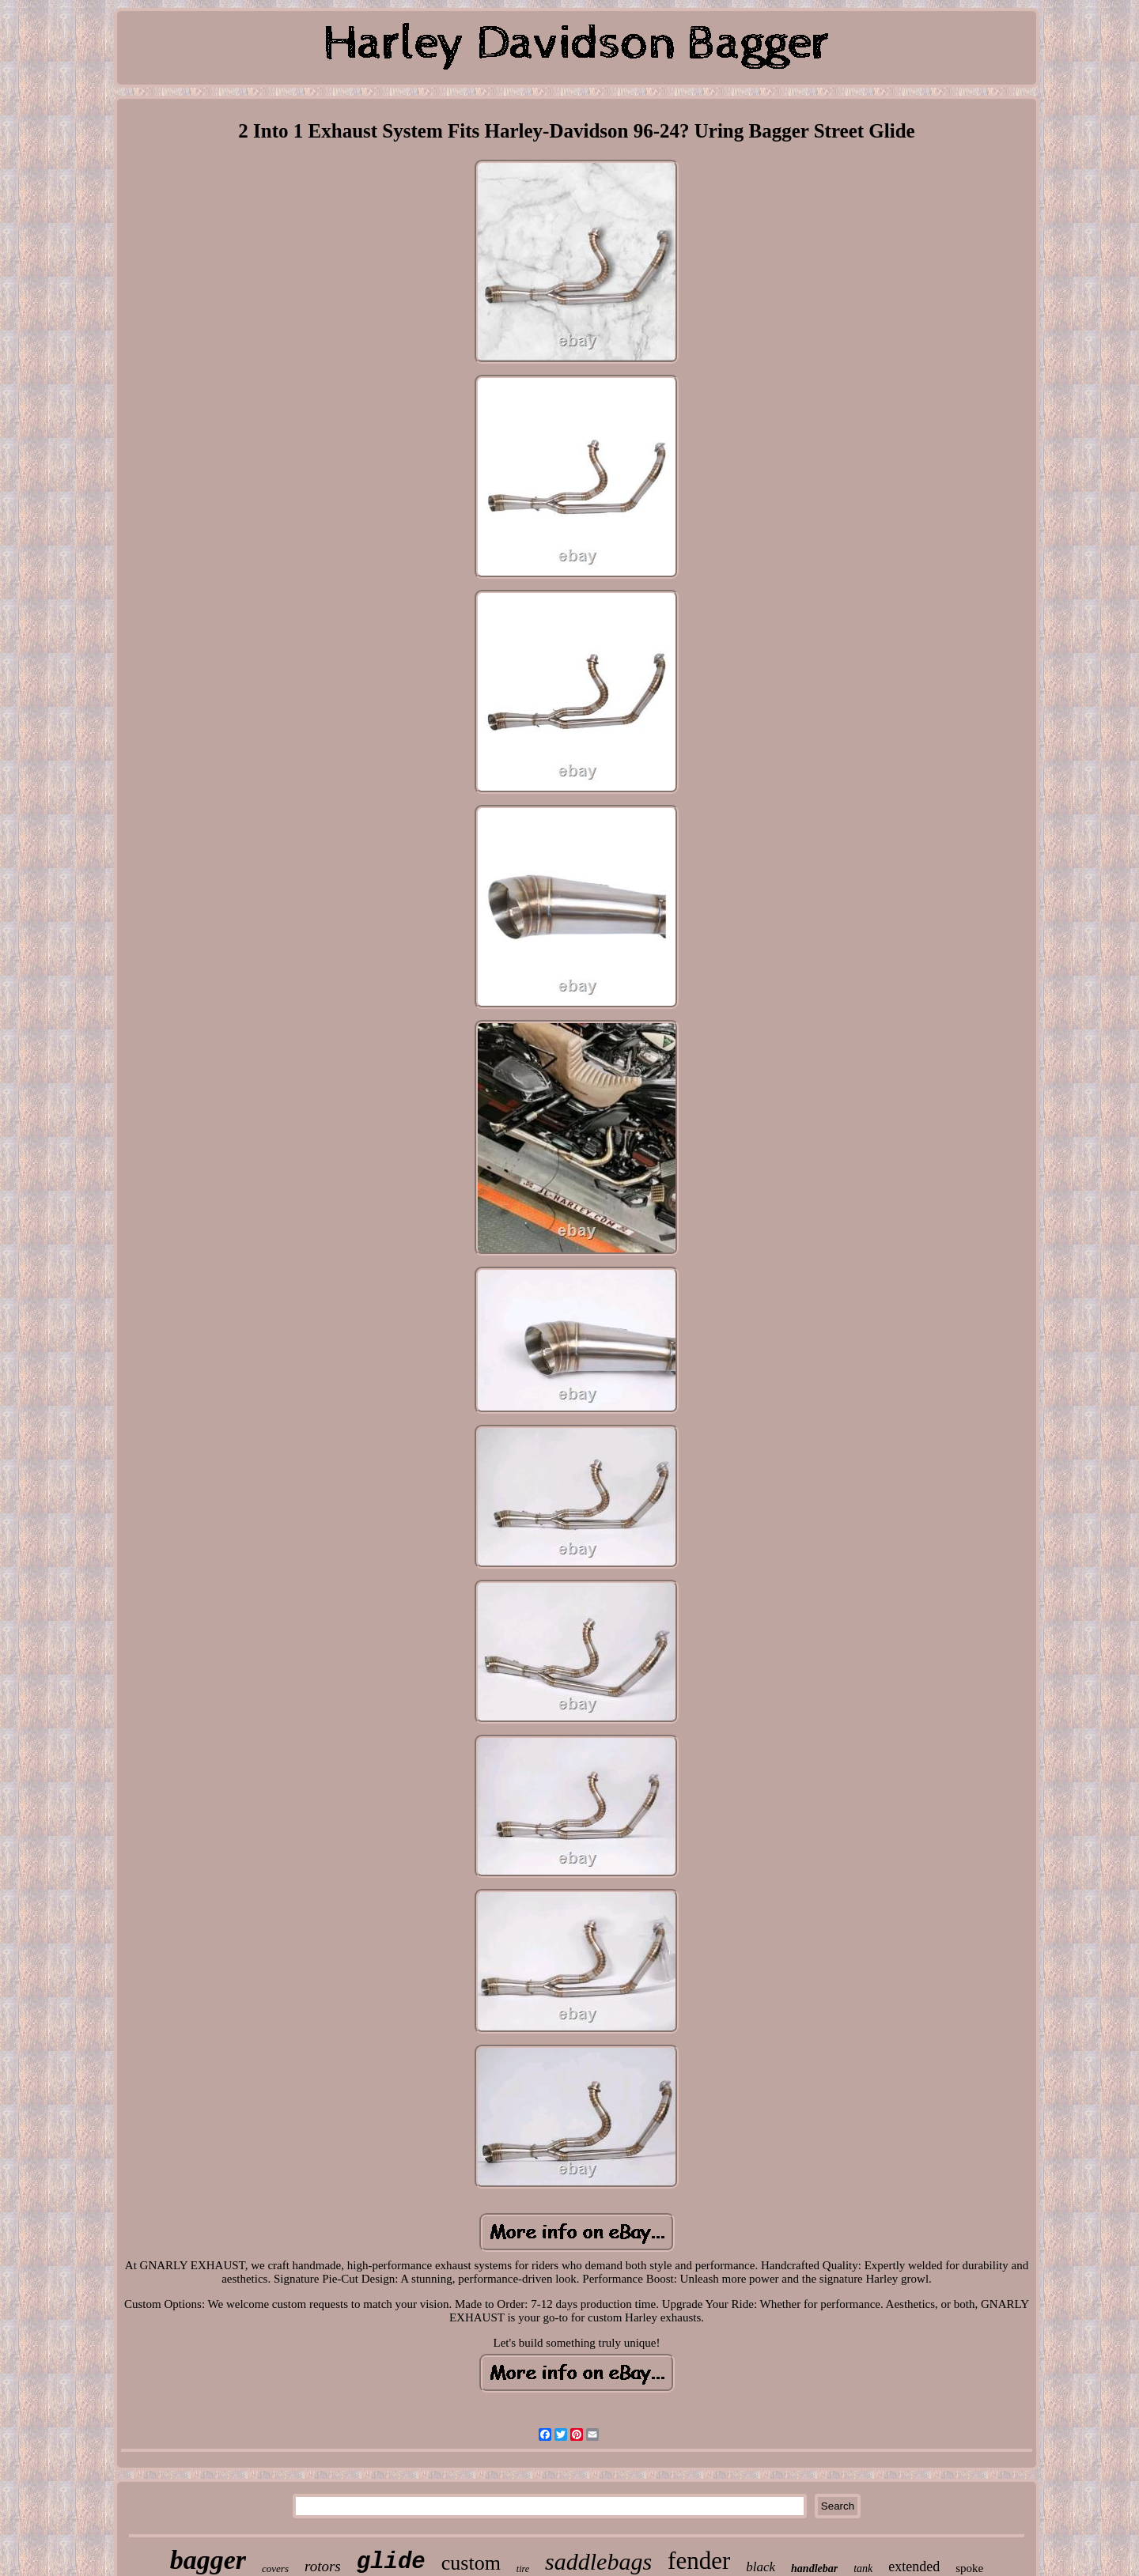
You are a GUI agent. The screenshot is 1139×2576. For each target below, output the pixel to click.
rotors (323, 2566)
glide (391, 2562)
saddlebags (598, 2561)
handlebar (814, 2568)
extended (914, 2566)
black (760, 2566)
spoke (969, 2568)
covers (275, 2568)
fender (699, 2560)
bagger (208, 2559)
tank (862, 2568)
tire (523, 2568)
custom (471, 2562)
